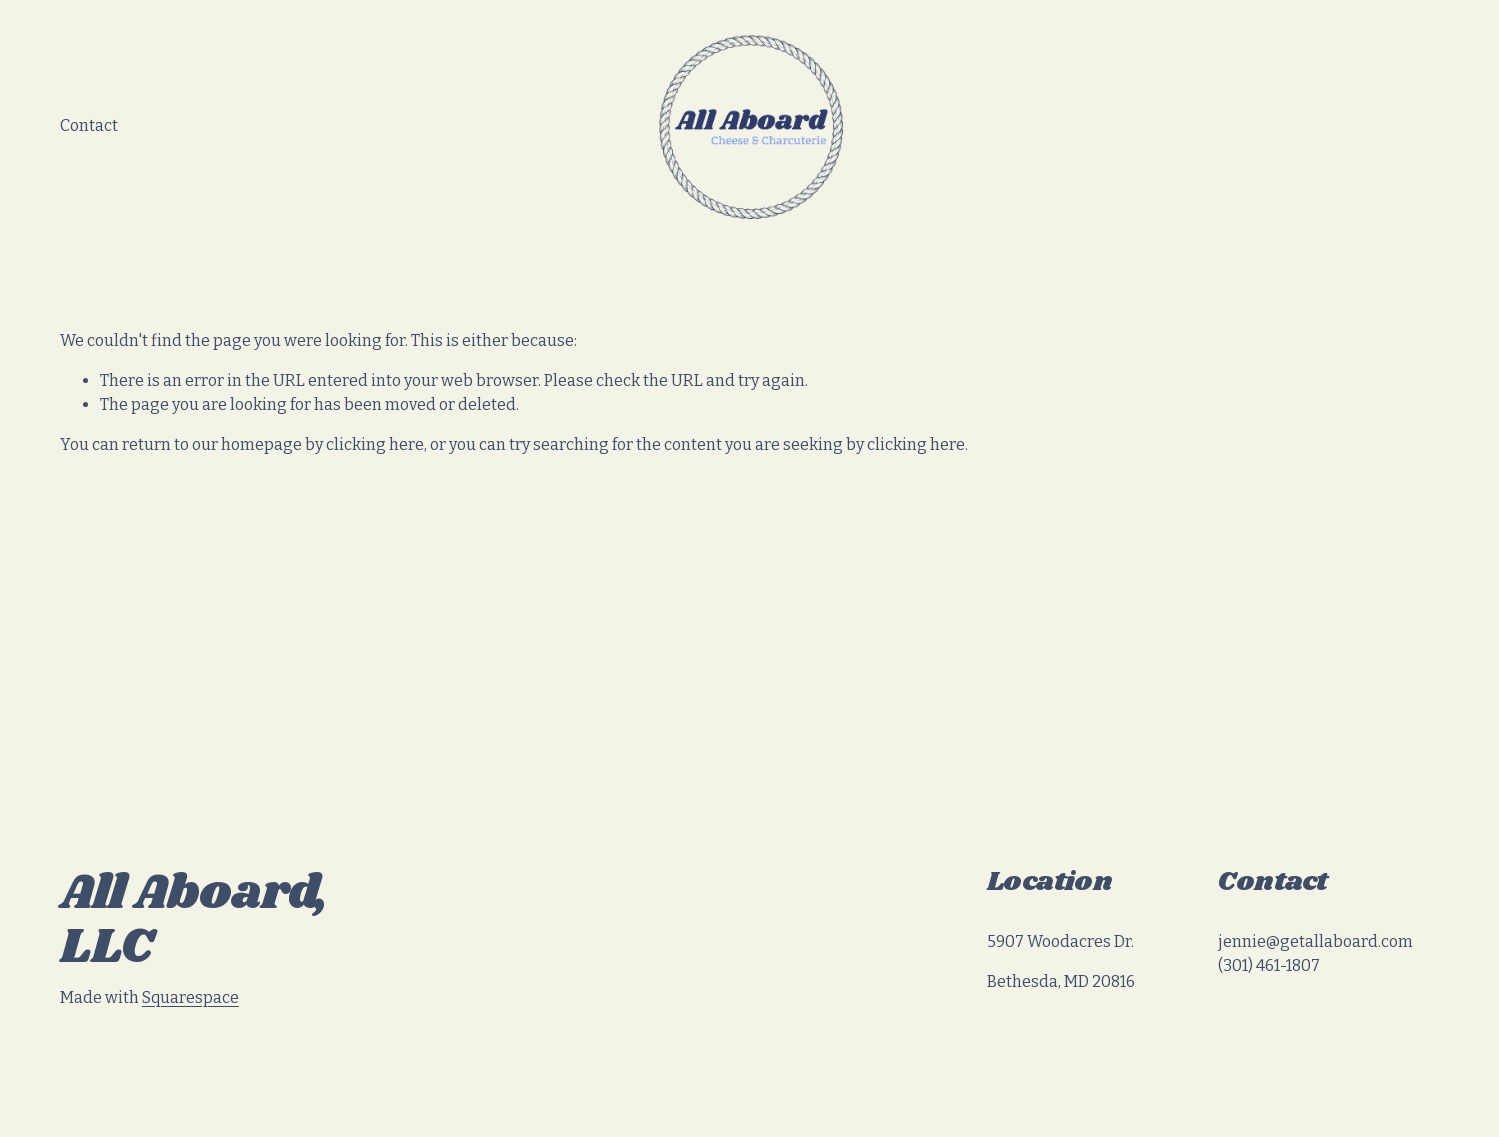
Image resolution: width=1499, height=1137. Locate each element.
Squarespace (190, 997)
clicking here (375, 444)
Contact (89, 125)
